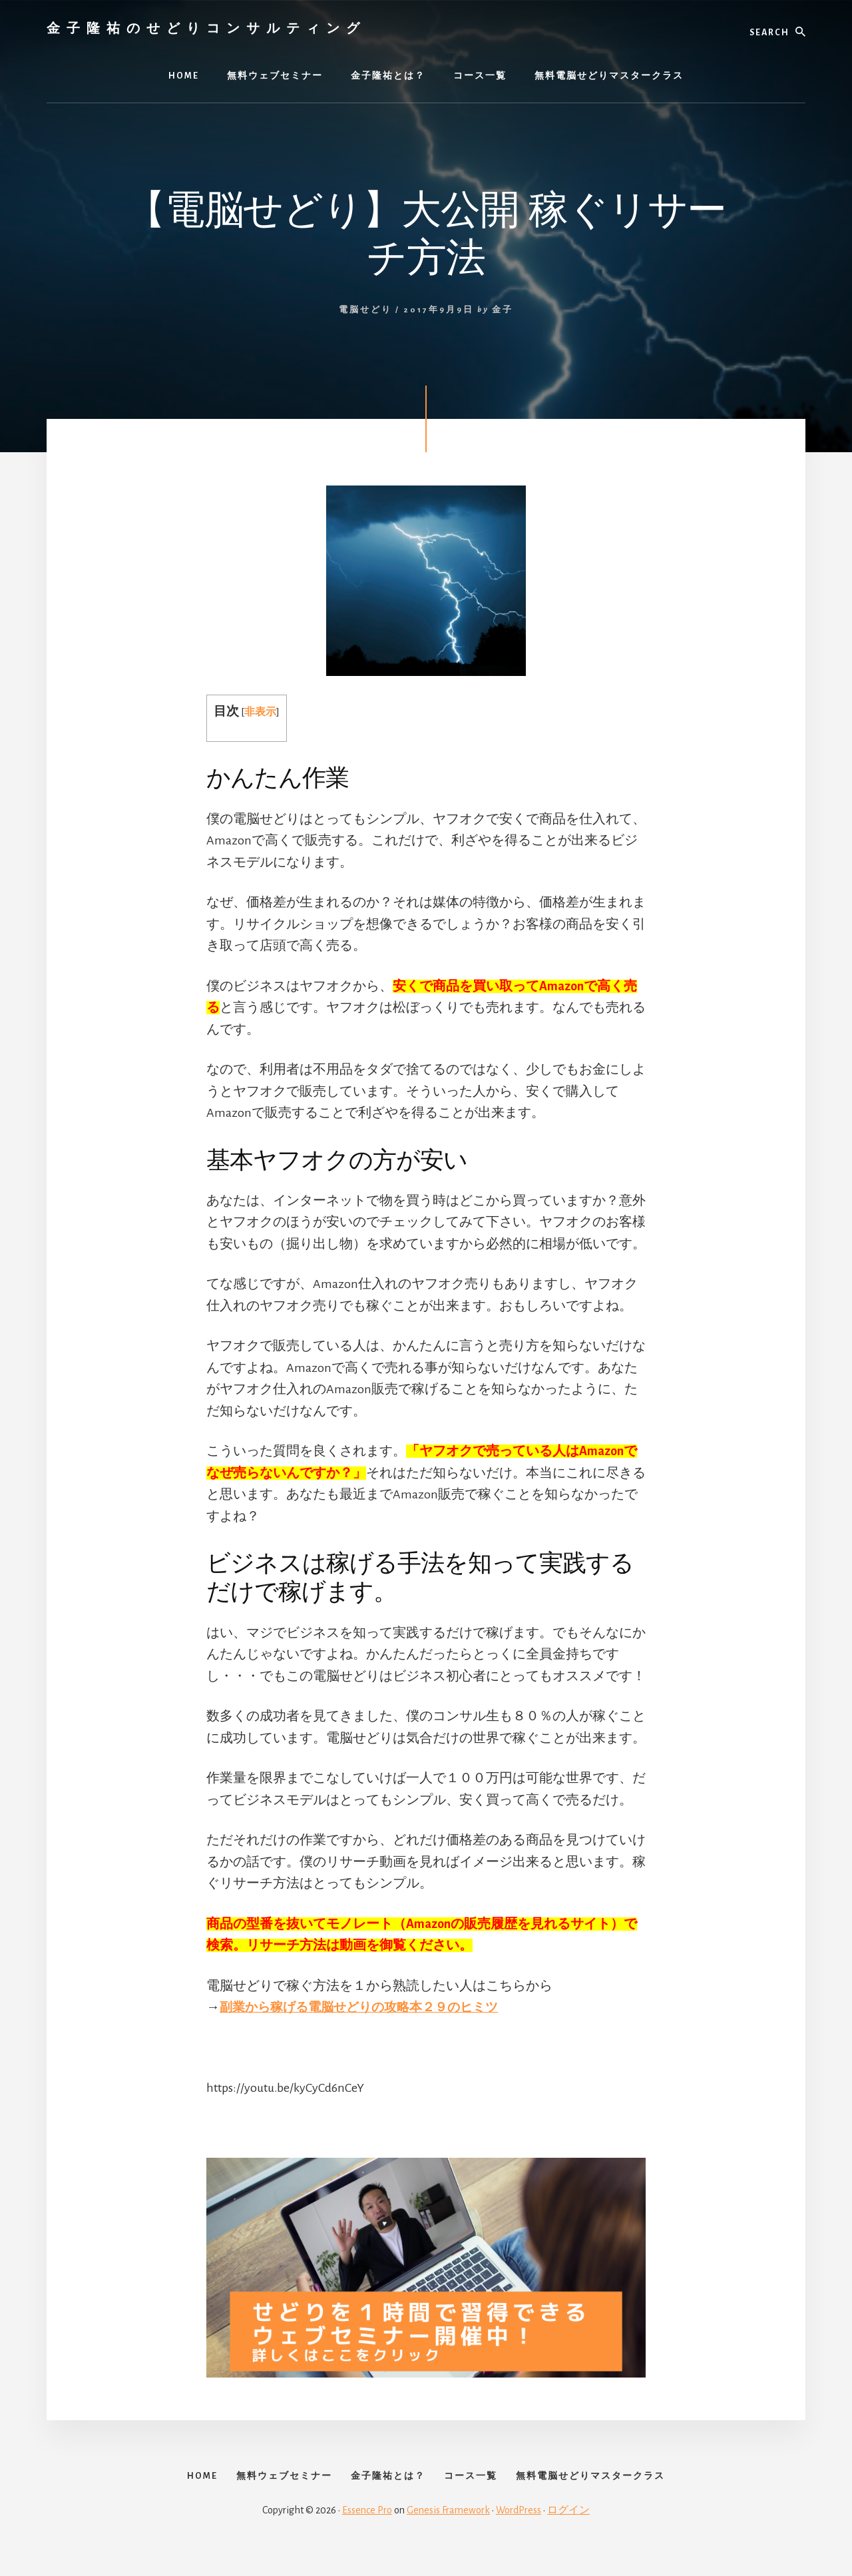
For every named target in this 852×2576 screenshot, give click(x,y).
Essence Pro (367, 2530)
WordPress (518, 2530)
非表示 (261, 711)
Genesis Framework (448, 2530)
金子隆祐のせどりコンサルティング (206, 27)
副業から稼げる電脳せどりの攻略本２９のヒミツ (366, 2007)
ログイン (568, 2530)
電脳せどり (365, 310)
